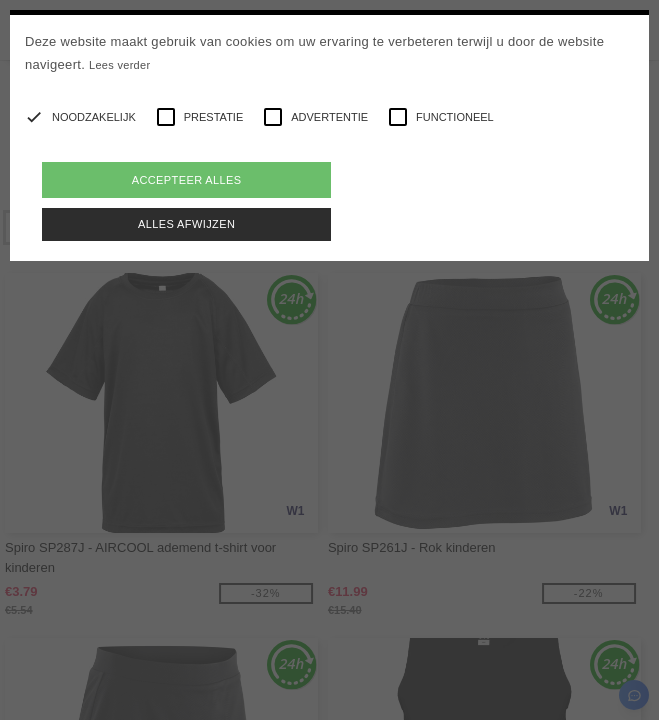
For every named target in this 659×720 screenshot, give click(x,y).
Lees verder (119, 65)
